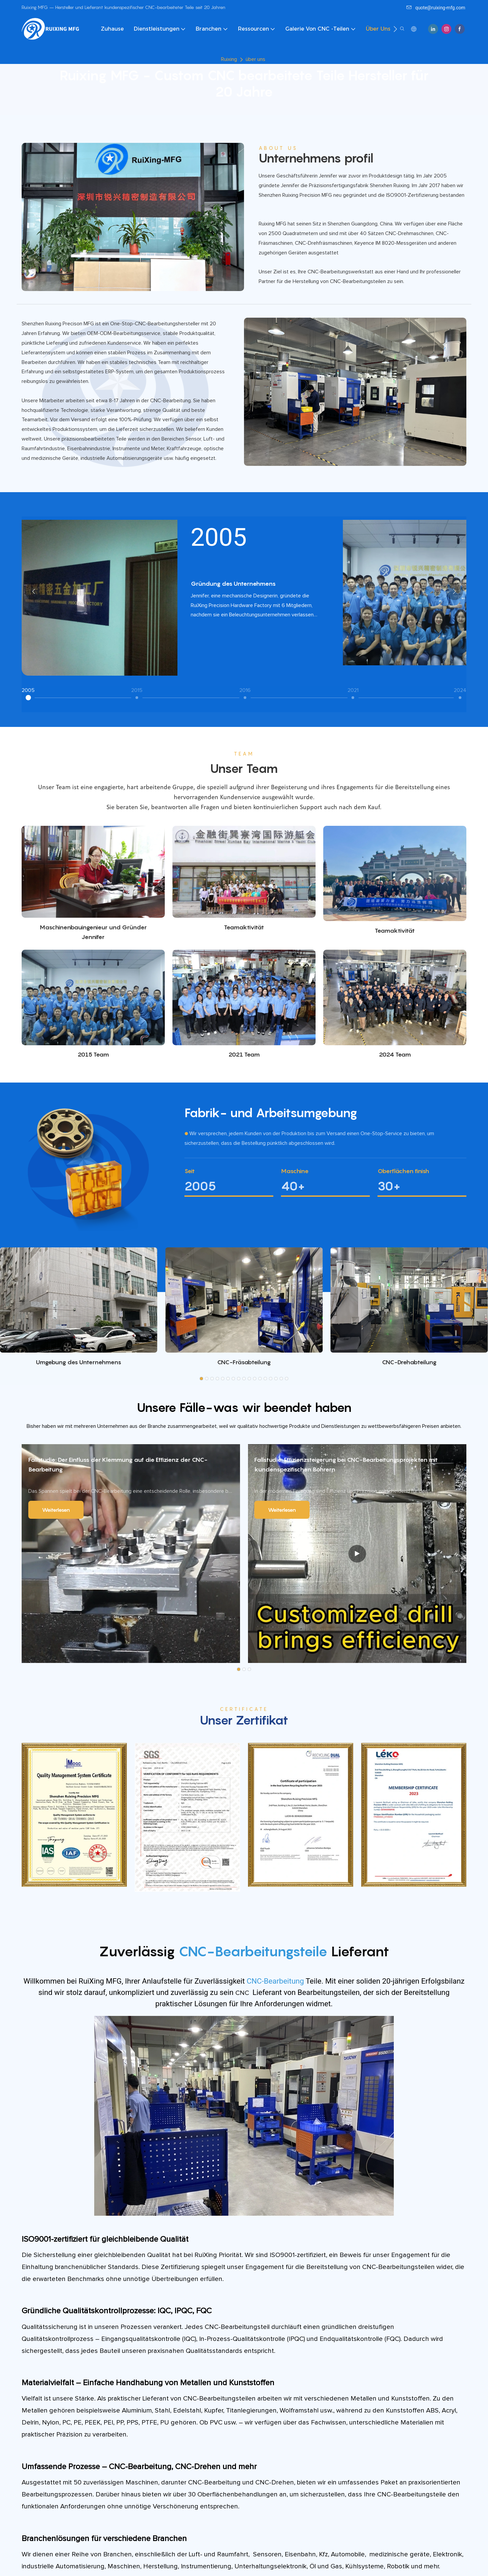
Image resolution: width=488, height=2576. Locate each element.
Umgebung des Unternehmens (78, 1365)
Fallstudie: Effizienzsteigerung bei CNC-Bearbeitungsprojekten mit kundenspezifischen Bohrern (346, 1467)
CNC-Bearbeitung (276, 1984)
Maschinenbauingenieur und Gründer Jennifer (93, 932)
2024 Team (395, 1054)
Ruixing (229, 59)
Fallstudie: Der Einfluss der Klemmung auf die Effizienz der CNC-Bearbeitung (117, 1467)
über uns (255, 59)
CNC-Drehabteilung (409, 1365)
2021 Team (244, 1057)
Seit (189, 1174)
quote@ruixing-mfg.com (435, 7)
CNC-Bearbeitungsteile (254, 1954)
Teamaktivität (244, 927)
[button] (395, 29)
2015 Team (93, 1054)
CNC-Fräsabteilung (244, 1365)
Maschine (295, 1174)
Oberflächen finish (403, 1174)
